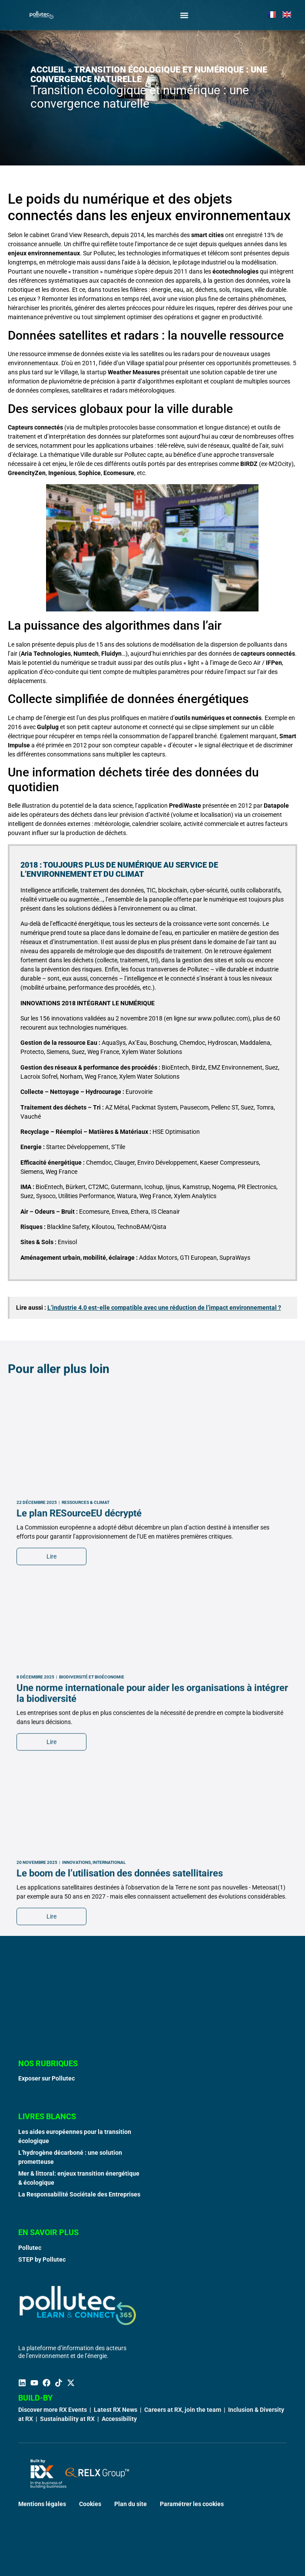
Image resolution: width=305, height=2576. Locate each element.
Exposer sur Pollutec (46, 2078)
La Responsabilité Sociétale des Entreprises (79, 2194)
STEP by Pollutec (42, 2259)
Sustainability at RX (67, 2418)
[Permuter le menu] (184, 15)
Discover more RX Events (52, 2409)
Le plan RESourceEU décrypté (79, 1808)
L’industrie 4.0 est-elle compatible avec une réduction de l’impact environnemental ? (164, 1307)
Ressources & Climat (85, 1797)
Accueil (48, 69)
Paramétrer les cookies (192, 2503)
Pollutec (29, 2247)
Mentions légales (42, 2503)
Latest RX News (115, 2409)
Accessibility (119, 2418)
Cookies (90, 2503)
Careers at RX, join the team (182, 2409)
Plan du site (130, 2503)
